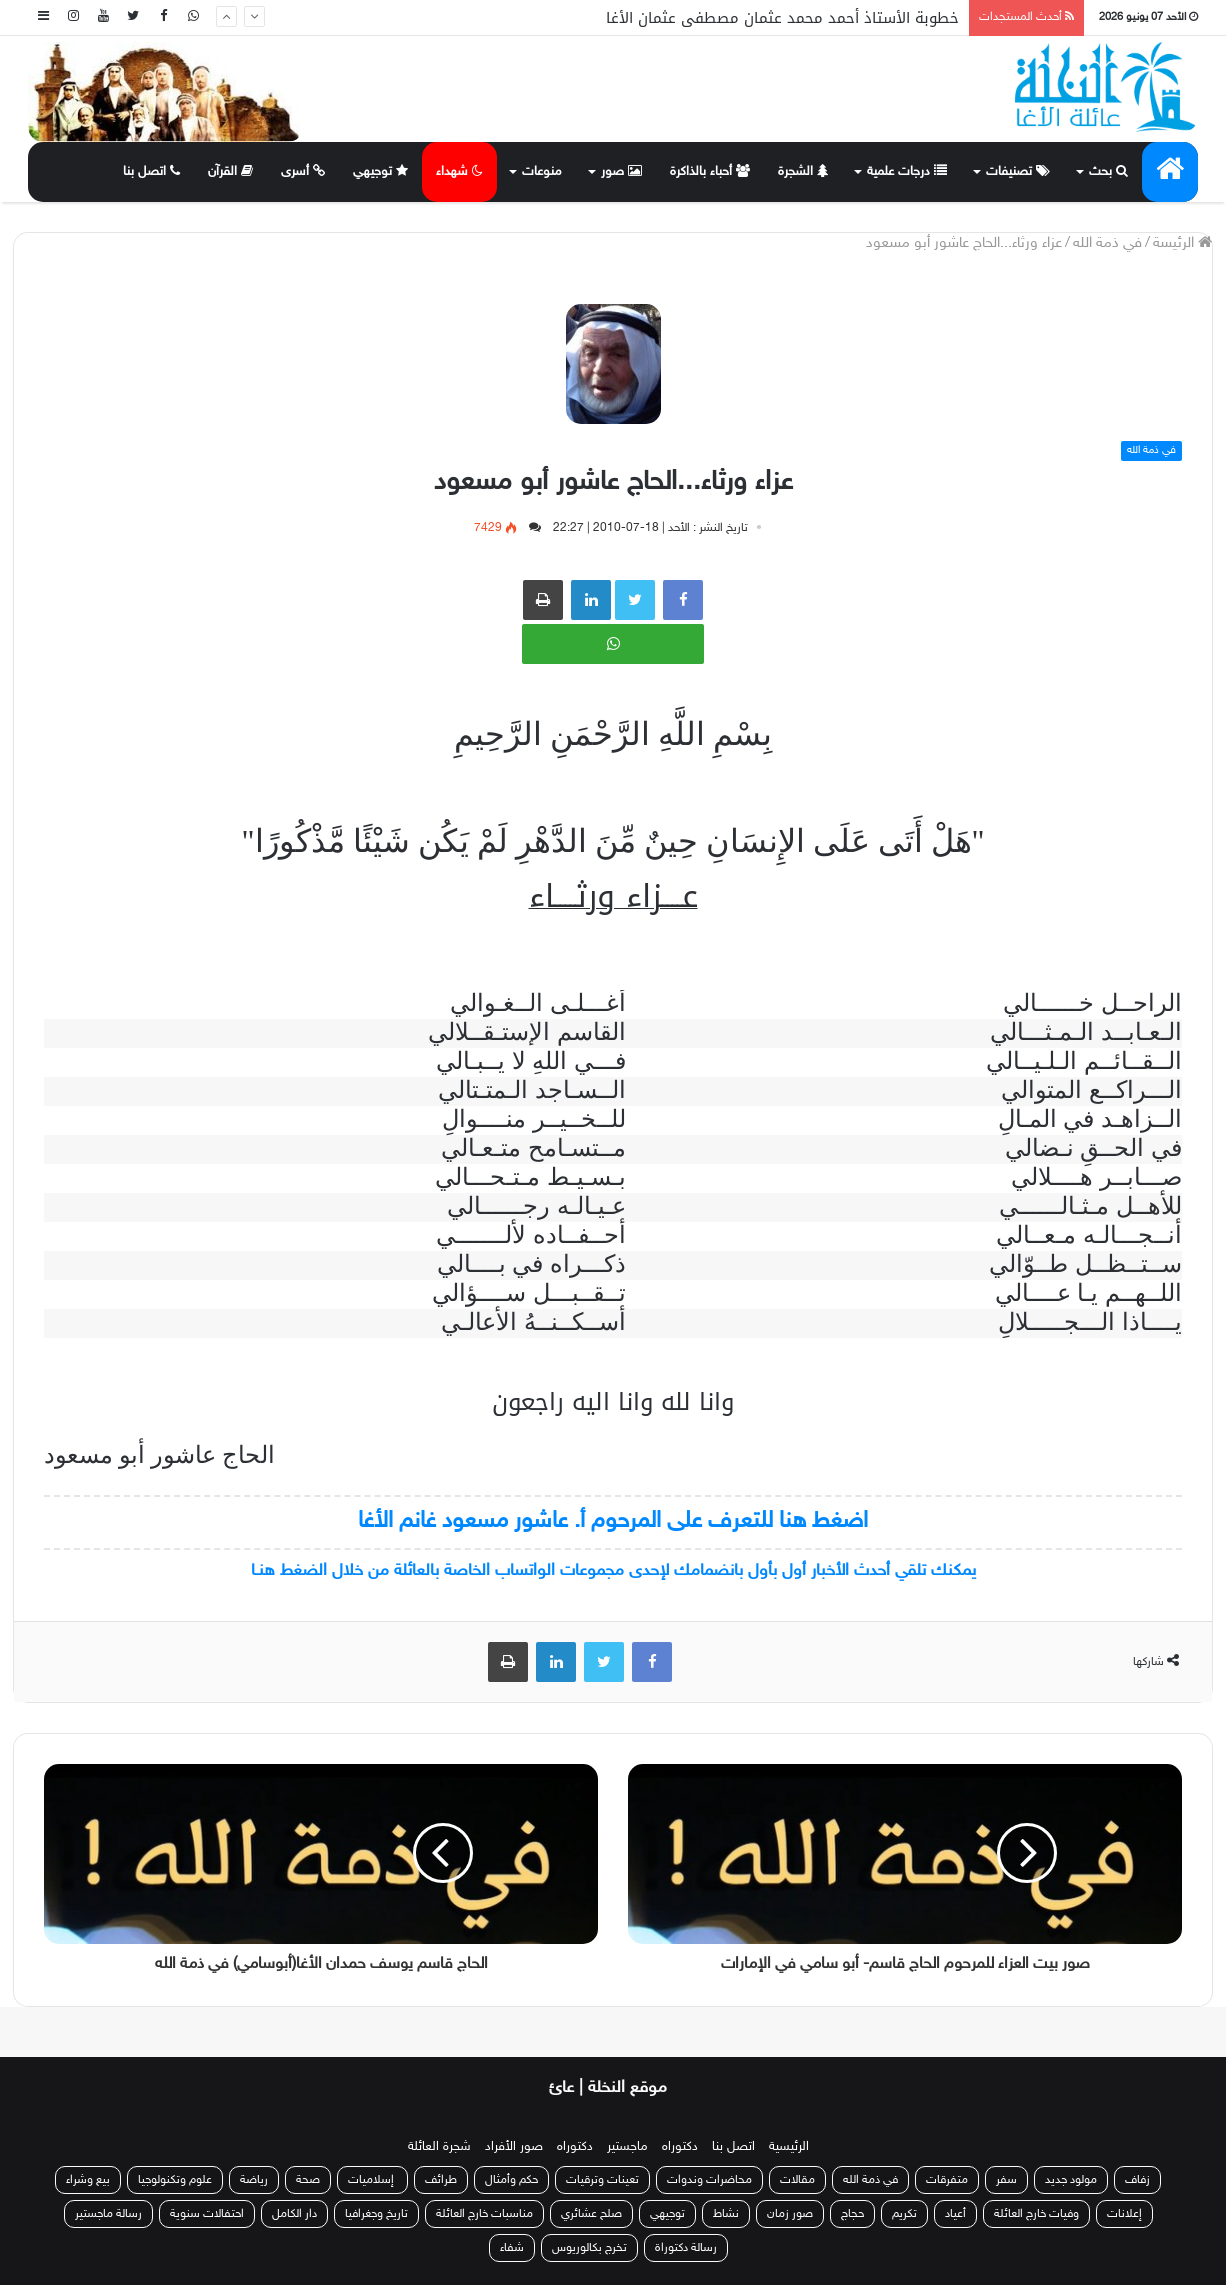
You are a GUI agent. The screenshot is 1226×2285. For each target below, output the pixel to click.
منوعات (542, 172)
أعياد (955, 2214)
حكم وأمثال (511, 2180)
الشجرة (803, 172)
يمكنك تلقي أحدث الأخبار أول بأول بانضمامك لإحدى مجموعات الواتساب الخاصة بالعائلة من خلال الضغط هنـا (613, 1571)
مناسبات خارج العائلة (484, 2214)
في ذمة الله (1107, 243)
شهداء (459, 172)
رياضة (254, 2180)
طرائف (441, 2180)
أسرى (303, 172)
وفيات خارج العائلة (1036, 2214)
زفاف (1137, 2180)
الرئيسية (789, 2147)
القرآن (230, 172)
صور (621, 172)
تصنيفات (1018, 172)
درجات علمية (907, 172)
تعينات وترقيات (602, 2180)
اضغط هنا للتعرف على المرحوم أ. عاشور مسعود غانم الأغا (613, 1521)
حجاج (852, 2214)
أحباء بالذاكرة (710, 172)
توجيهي (380, 172)
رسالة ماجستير (108, 2214)
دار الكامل (294, 2214)
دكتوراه (680, 2147)
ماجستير (627, 2147)
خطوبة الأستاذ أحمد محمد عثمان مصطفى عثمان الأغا (782, 18)
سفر (1006, 2180)
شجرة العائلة (439, 2147)
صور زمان (790, 2214)
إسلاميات (372, 2180)
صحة (308, 2180)
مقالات (797, 2180)
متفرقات (947, 2180)
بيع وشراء (88, 2180)
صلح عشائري (591, 2214)
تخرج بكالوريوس (589, 2248)
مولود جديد (1071, 2180)
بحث (1108, 172)
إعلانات (1124, 2214)
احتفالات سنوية (207, 2214)
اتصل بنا (151, 172)
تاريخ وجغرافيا (376, 2214)
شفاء (512, 2248)
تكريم (904, 2214)
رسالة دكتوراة (686, 2248)
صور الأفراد (514, 2147)
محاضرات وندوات (709, 2180)
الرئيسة (1182, 243)
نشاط (726, 2214)
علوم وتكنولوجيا (175, 2180)
